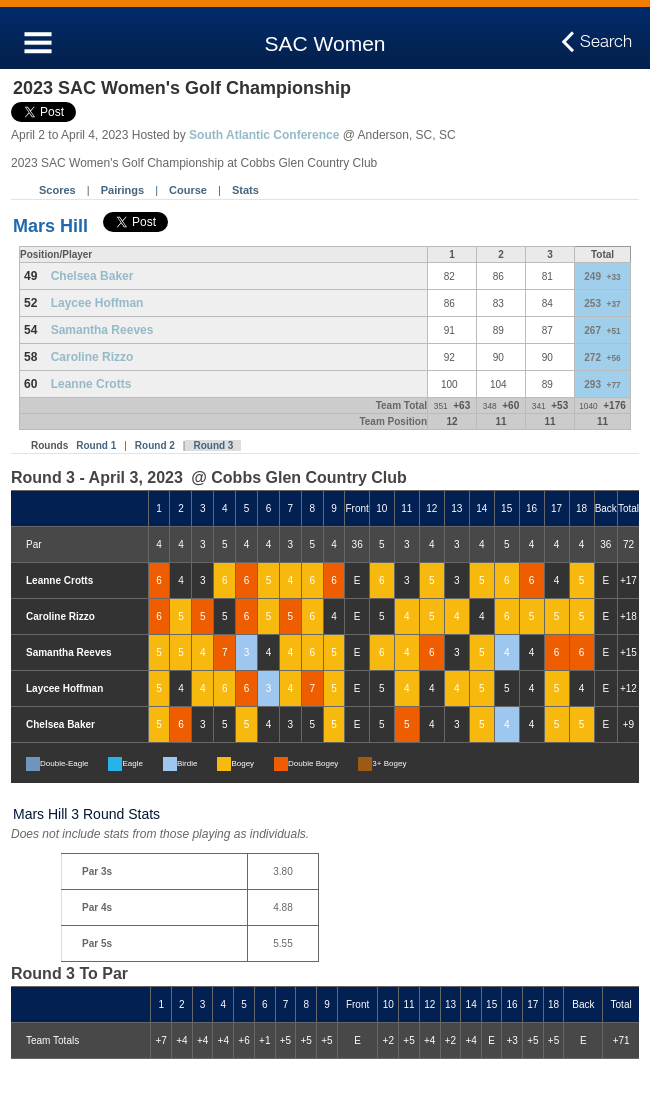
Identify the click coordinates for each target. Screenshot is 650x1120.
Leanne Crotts (91, 384)
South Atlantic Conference (264, 135)
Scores (57, 190)
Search (606, 42)
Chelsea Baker (92, 276)
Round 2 (155, 445)
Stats (245, 190)
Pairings (122, 190)
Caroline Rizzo (92, 357)
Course (188, 190)
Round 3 (213, 445)
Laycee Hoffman (97, 303)
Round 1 (96, 445)
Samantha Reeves (102, 330)
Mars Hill (50, 226)
